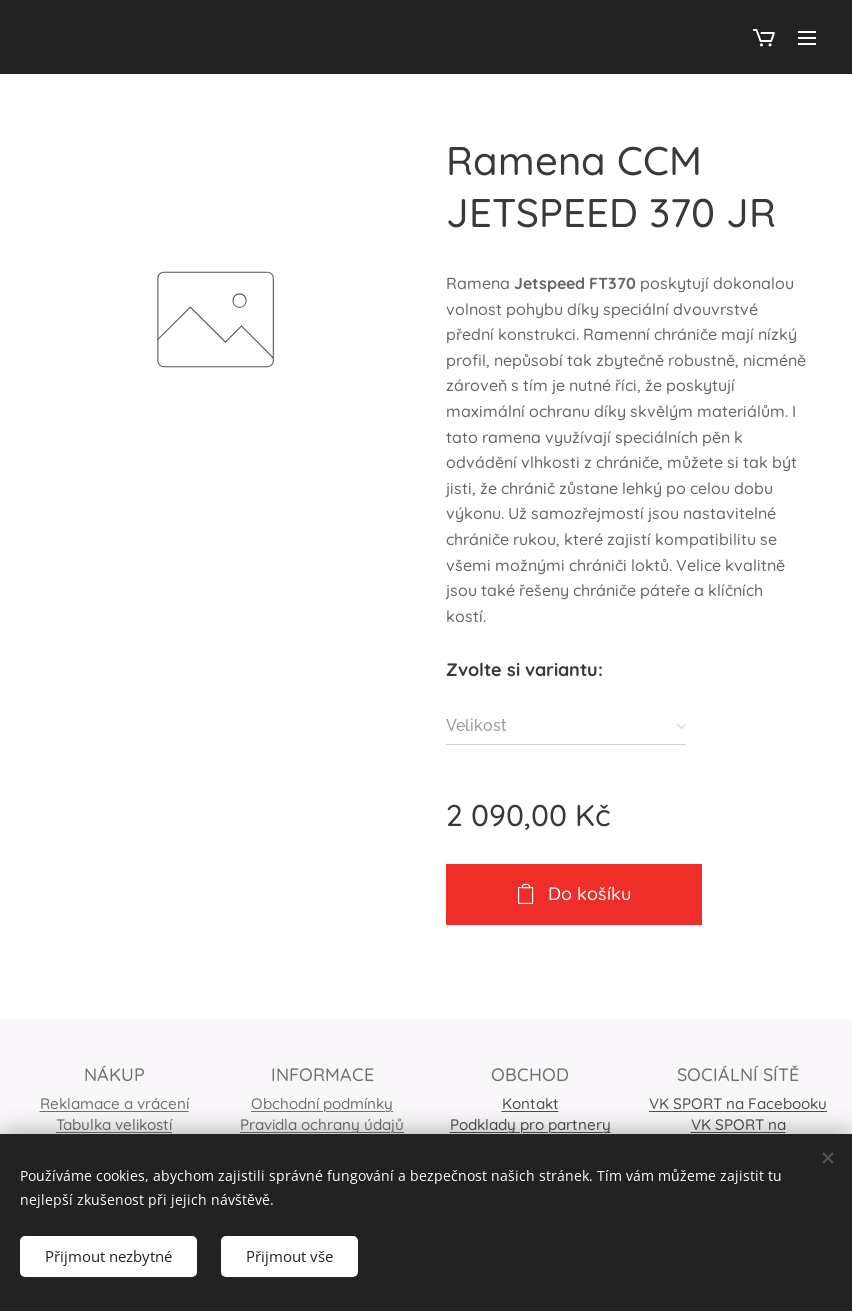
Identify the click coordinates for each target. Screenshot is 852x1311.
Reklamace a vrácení (114, 1103)
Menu (807, 38)
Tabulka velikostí (114, 1124)
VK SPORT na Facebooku (738, 1103)
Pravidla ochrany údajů (322, 1124)
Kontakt (530, 1103)
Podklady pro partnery (530, 1124)
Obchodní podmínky (322, 1103)
